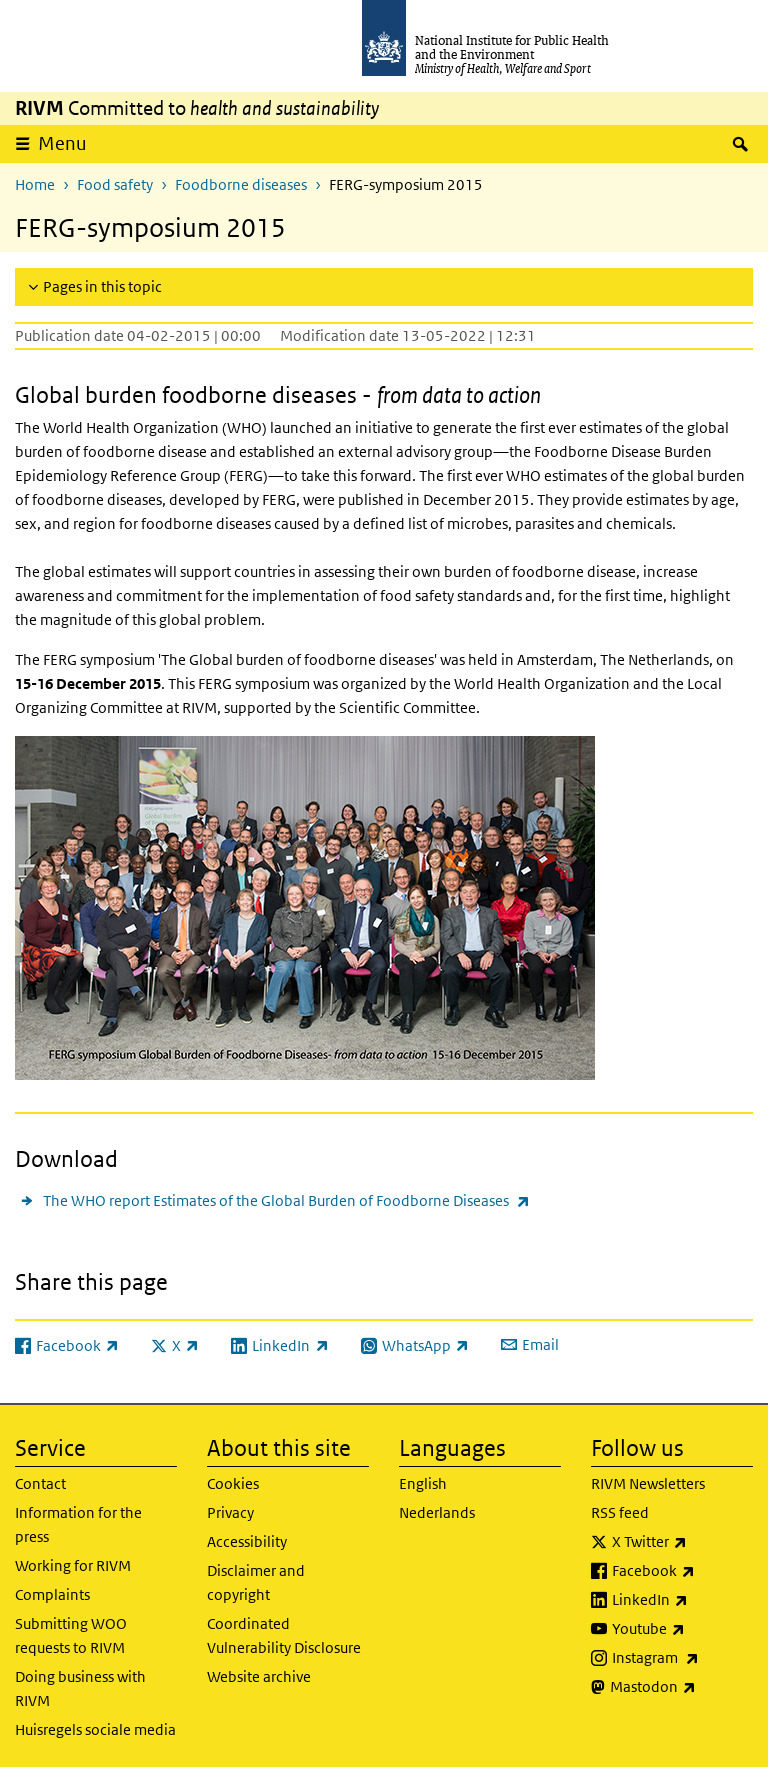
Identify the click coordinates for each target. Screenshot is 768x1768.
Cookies (233, 1483)
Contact (40, 1483)
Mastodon (681, 1687)
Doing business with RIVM (80, 1688)
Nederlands (437, 1512)
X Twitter (682, 1542)
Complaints (52, 1594)
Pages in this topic (102, 286)
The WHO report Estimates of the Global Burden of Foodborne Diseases (286, 1200)
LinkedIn (682, 1600)
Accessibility (247, 1541)
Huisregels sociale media (95, 1729)
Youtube (682, 1629)
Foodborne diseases (241, 184)
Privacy (230, 1512)
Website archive (259, 1676)
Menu (62, 143)
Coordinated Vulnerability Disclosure (284, 1635)
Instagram (682, 1658)
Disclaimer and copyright (256, 1582)
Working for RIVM (73, 1565)
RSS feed (620, 1512)
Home (35, 184)
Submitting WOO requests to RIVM (71, 1635)
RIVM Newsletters (648, 1483)
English (423, 1483)
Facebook (682, 1571)
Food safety (115, 184)
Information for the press (78, 1524)
